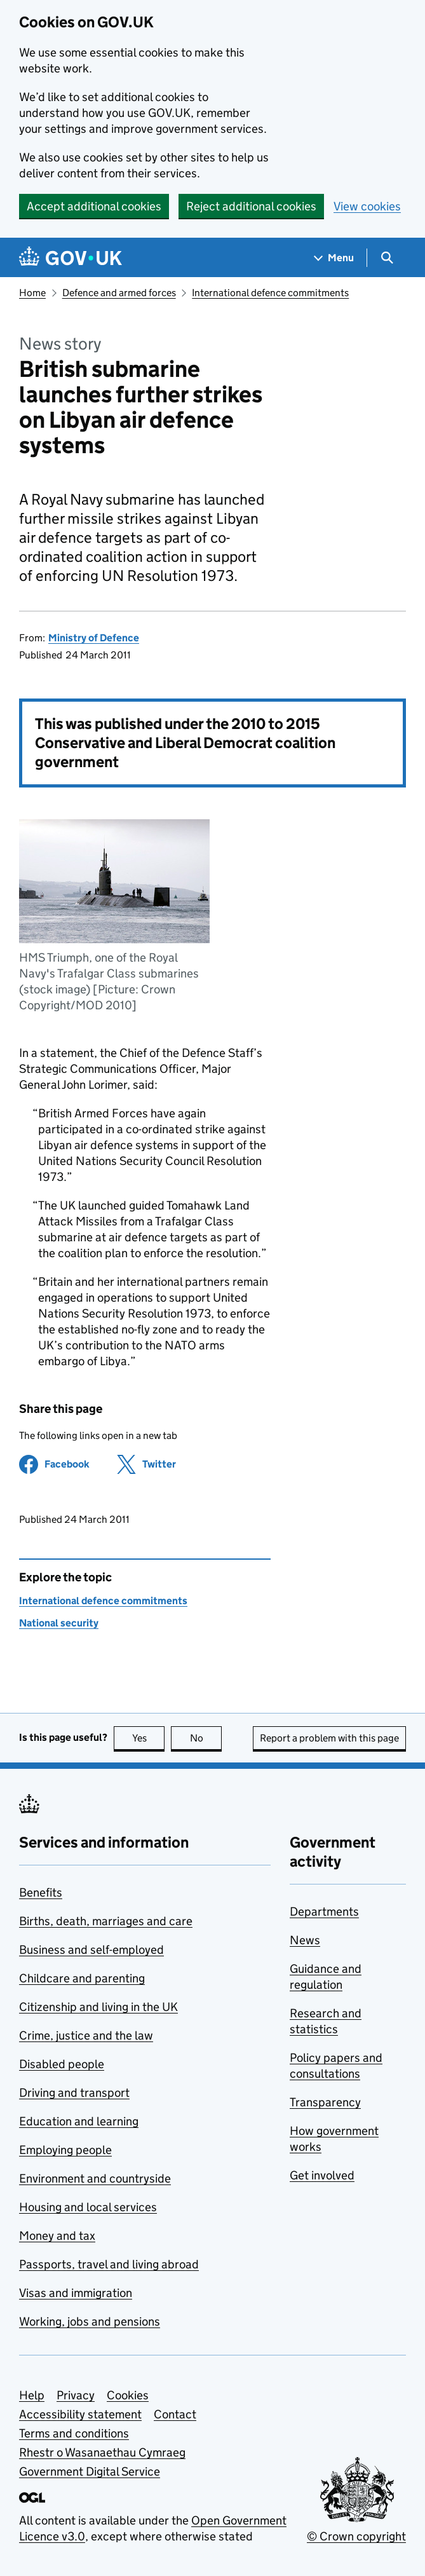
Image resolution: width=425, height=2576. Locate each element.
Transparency (325, 2102)
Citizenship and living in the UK (98, 2007)
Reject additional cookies (251, 206)
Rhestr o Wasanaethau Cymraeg (102, 2452)
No (206, 1738)
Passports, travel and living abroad (109, 2264)
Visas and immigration (75, 2293)
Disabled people (61, 2064)
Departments (324, 1911)
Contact (175, 2414)
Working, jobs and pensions (89, 2321)
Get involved (322, 2175)
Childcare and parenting (82, 1978)
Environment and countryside (95, 2178)
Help (31, 2395)
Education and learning (78, 2121)
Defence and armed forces (119, 293)
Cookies (128, 2395)
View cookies (367, 206)
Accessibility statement (80, 2414)
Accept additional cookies (94, 206)
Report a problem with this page (329, 1738)
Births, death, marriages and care (105, 1921)
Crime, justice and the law (86, 2035)
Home (32, 293)
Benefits (40, 1892)
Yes (148, 1738)
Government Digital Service (89, 2471)
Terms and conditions (74, 2433)
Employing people (65, 2150)
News (305, 1940)
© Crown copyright (356, 2536)
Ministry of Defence (93, 638)
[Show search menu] (386, 257)
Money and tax (57, 2235)
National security (58, 1623)
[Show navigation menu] (334, 257)
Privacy (76, 2395)
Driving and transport (74, 2092)
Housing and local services (88, 2207)
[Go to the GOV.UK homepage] (70, 257)
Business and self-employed (91, 1949)
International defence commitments (270, 293)
